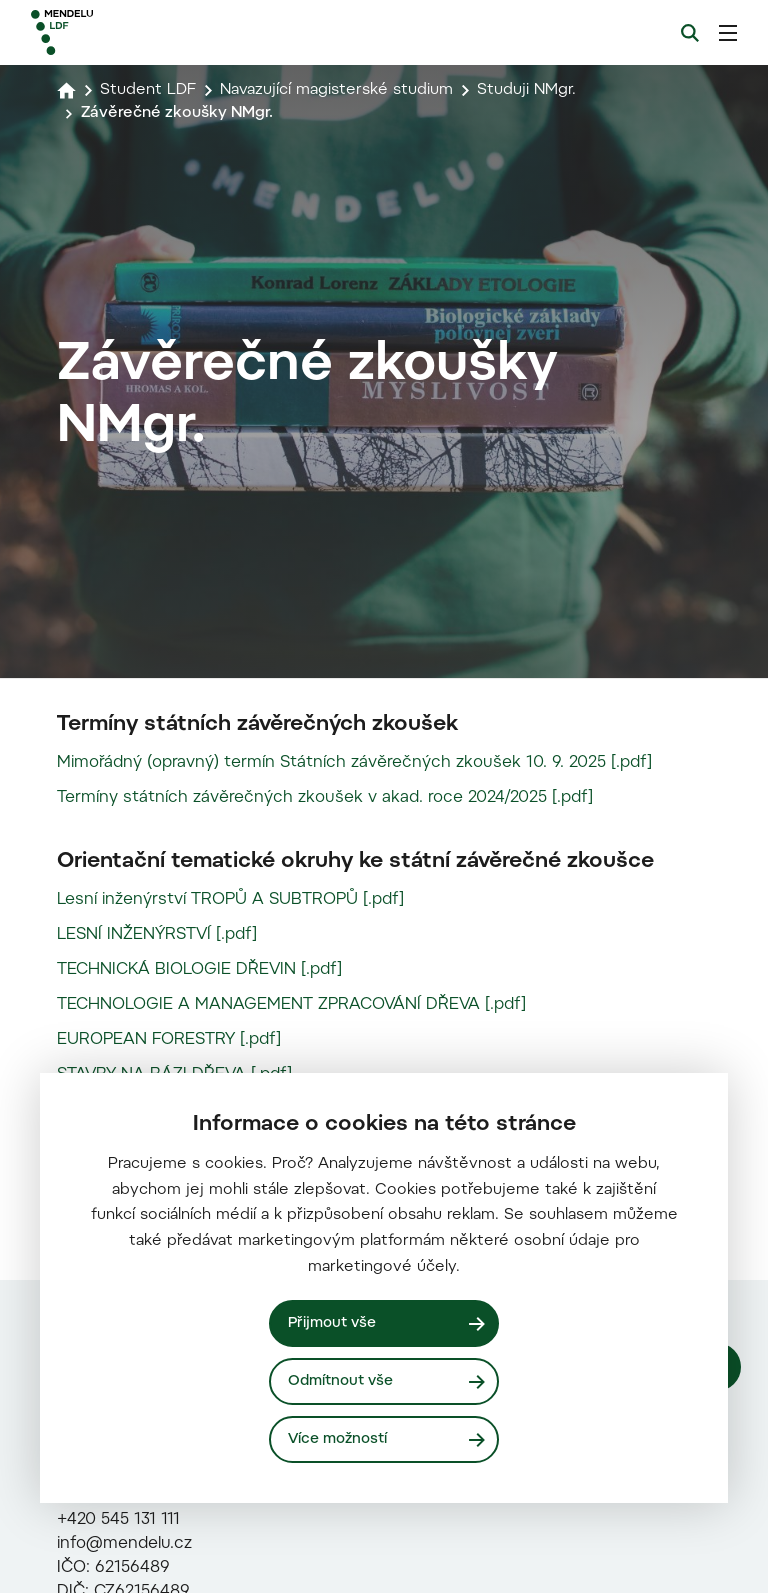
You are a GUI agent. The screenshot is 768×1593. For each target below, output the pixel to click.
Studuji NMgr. (536, 90)
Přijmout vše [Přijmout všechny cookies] (333, 1322)
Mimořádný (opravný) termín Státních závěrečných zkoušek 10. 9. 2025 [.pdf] (354, 1041)
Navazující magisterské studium (341, 90)
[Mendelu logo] (137, 32)
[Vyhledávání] (690, 33)
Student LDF (148, 90)
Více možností (338, 1438)
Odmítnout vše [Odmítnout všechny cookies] (341, 1380)
